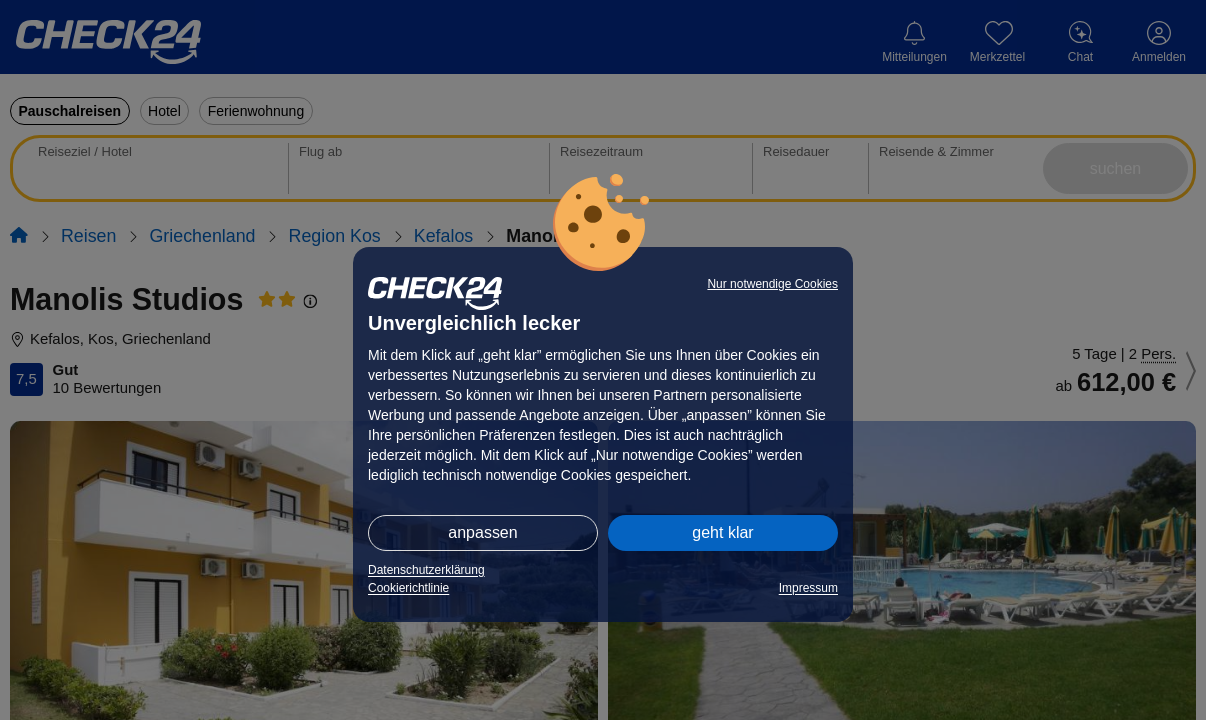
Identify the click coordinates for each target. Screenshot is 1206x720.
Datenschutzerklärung (426, 570)
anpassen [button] (482, 532)
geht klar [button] (722, 532)
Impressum (808, 588)
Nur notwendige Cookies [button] (772, 284)
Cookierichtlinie (408, 588)
